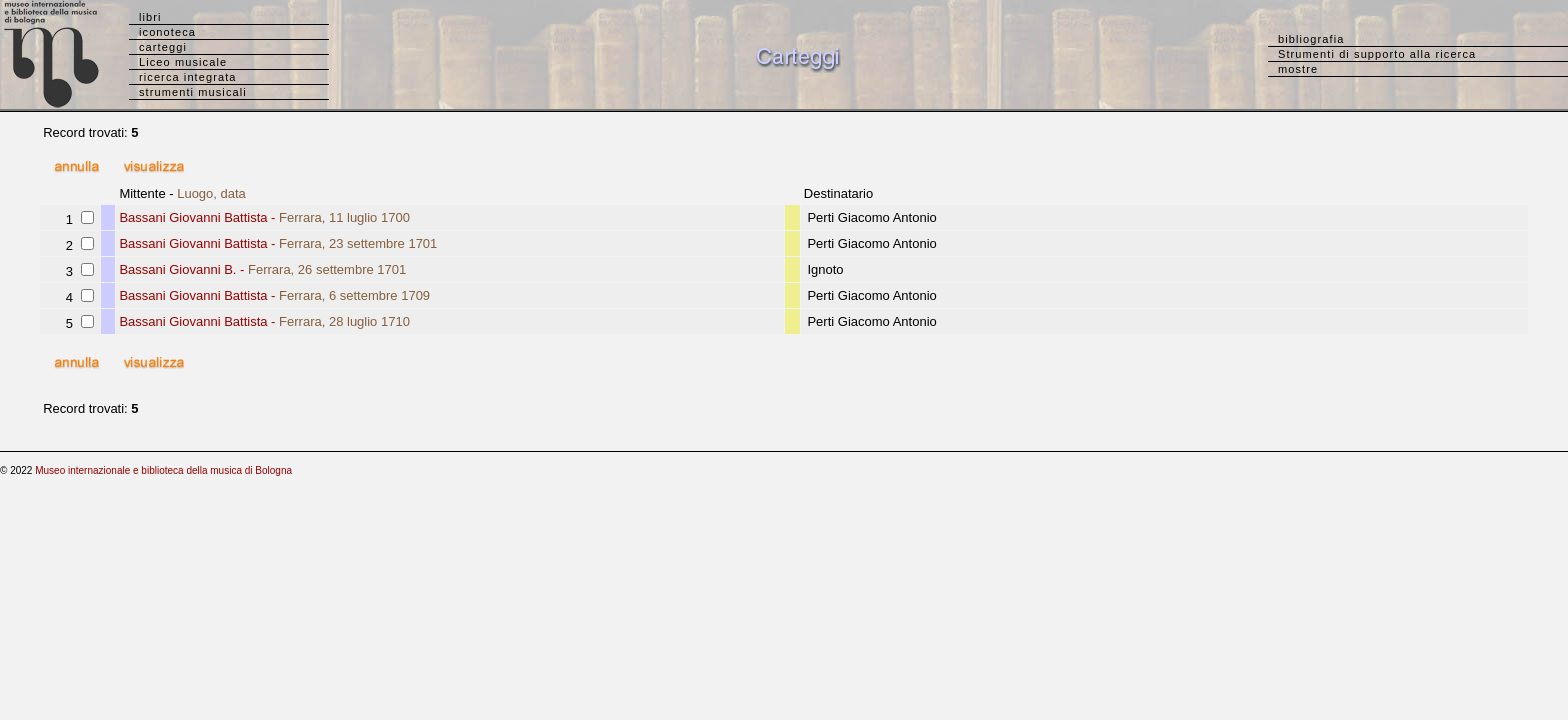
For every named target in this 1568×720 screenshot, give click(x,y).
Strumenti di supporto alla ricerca (1377, 54)
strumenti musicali (193, 92)
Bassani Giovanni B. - (262, 269)
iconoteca (167, 32)
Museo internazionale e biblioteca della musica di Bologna (163, 470)
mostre (1298, 69)
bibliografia (1311, 39)
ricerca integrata (188, 77)
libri (150, 17)
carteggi (163, 47)
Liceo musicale (183, 62)
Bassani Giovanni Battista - (264, 217)
